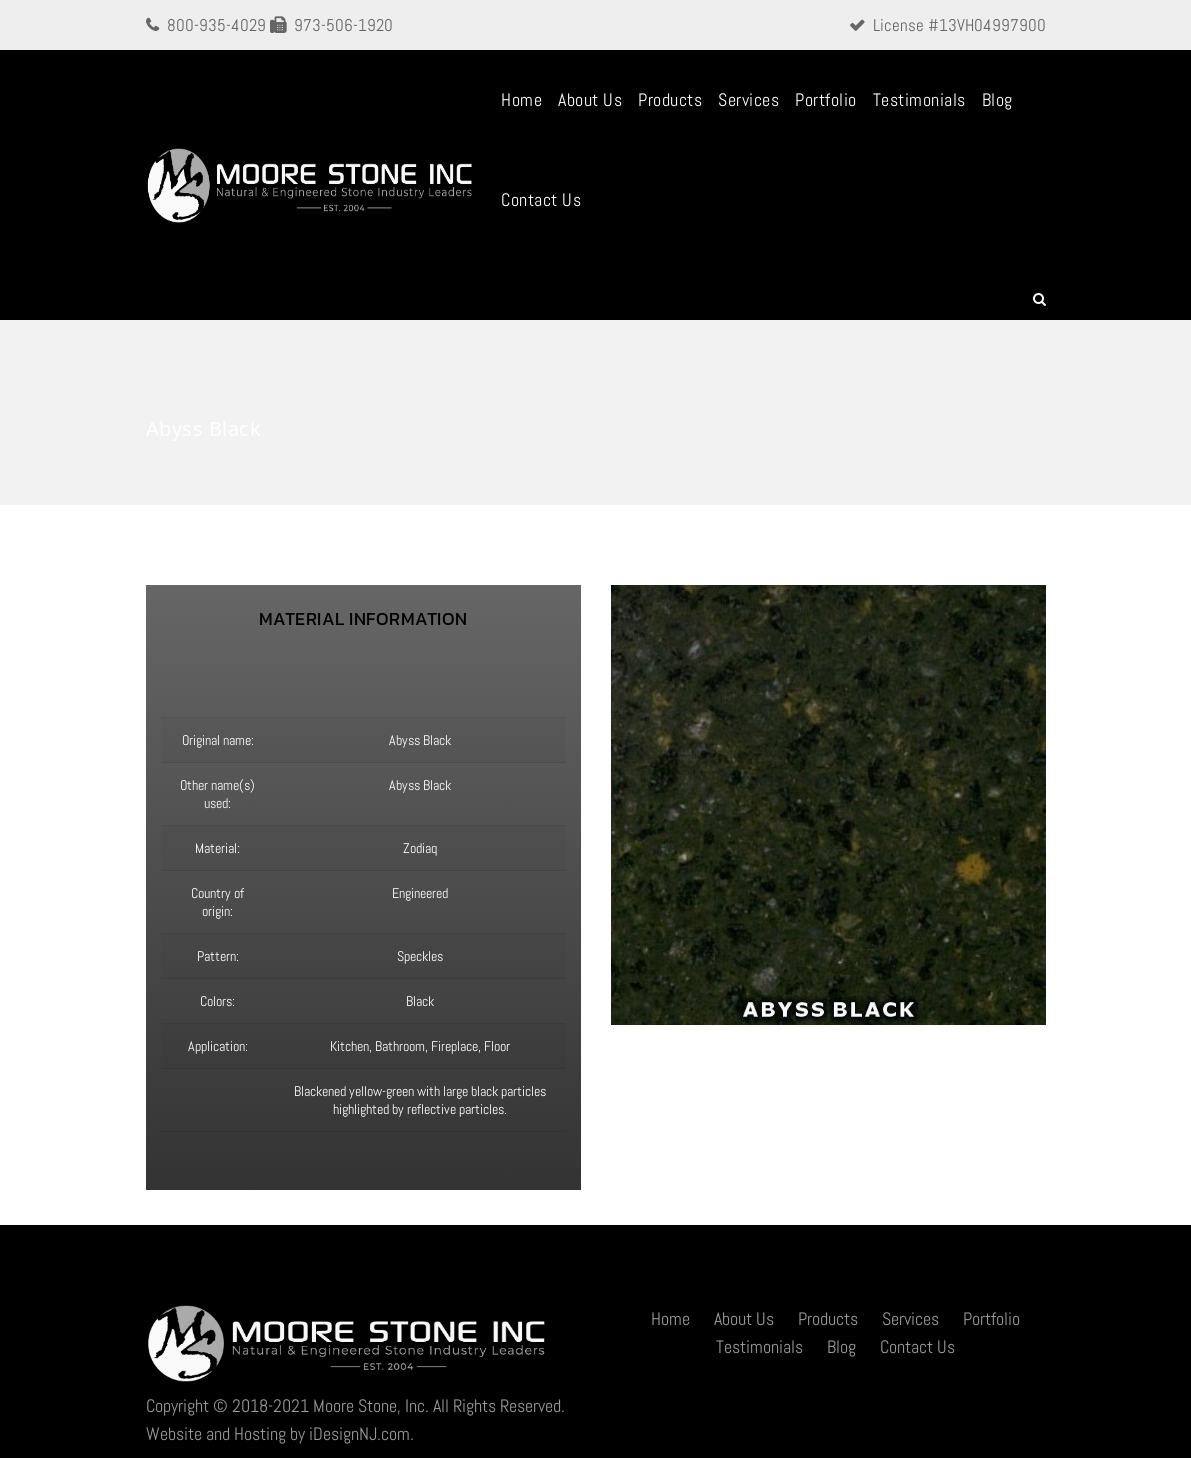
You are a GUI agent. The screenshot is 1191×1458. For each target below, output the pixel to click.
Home (521, 99)
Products (670, 99)
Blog (997, 99)
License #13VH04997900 (959, 25)
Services (748, 99)
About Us (590, 99)
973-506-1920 (343, 25)
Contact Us (541, 199)
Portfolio (826, 99)
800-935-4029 (216, 25)
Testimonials (919, 99)
